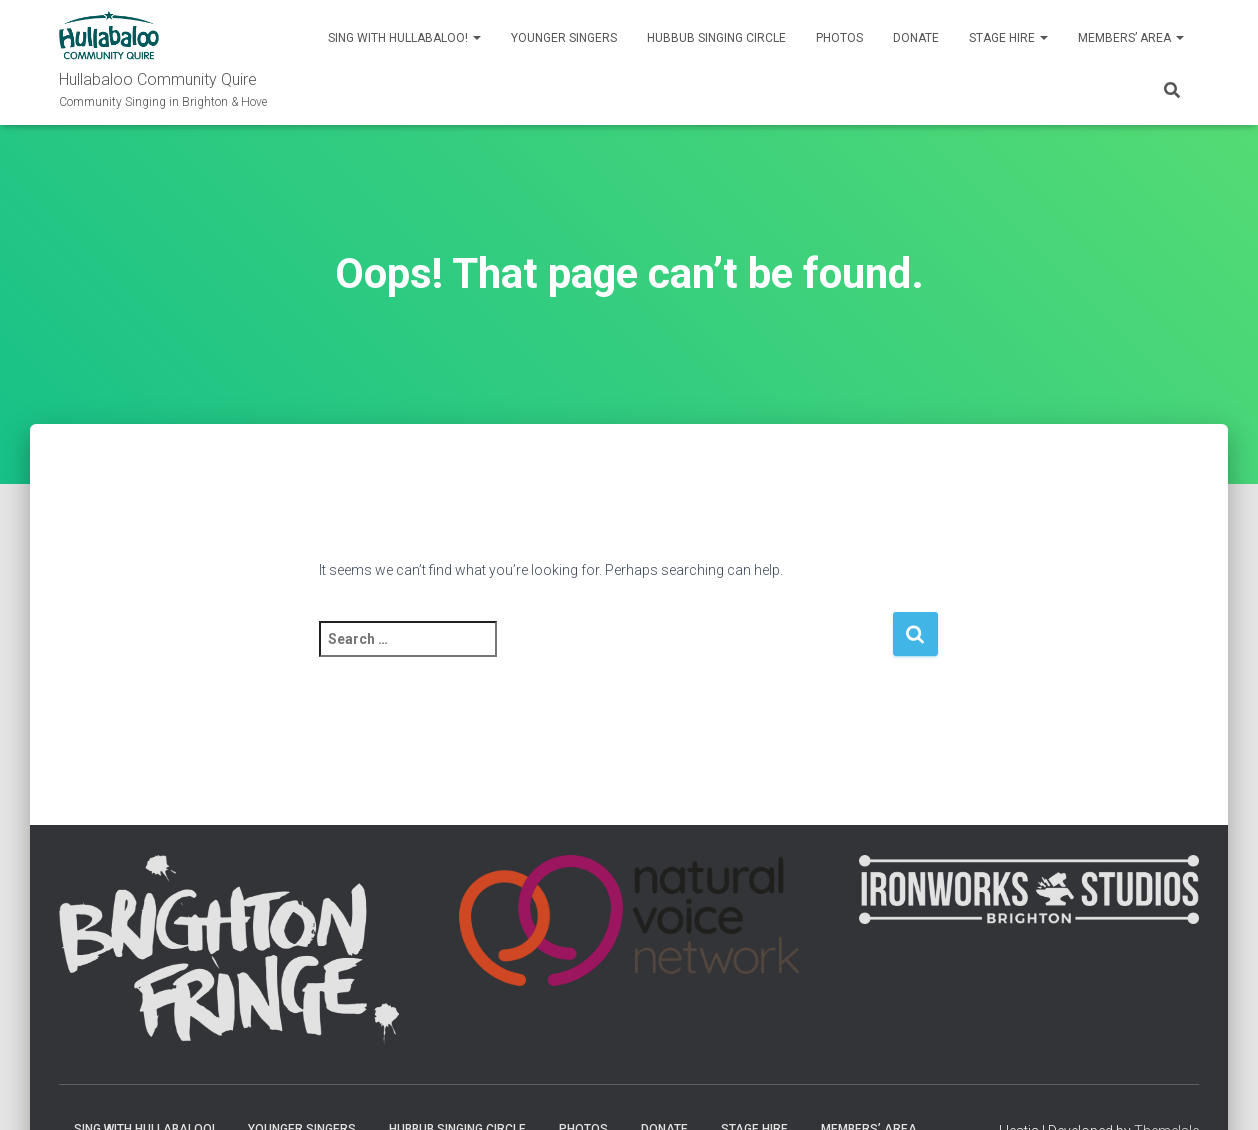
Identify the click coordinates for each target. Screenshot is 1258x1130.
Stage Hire (1008, 38)
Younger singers (564, 38)
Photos (839, 38)
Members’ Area (1131, 38)
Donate (916, 38)
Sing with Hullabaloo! (404, 38)
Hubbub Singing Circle (716, 38)
